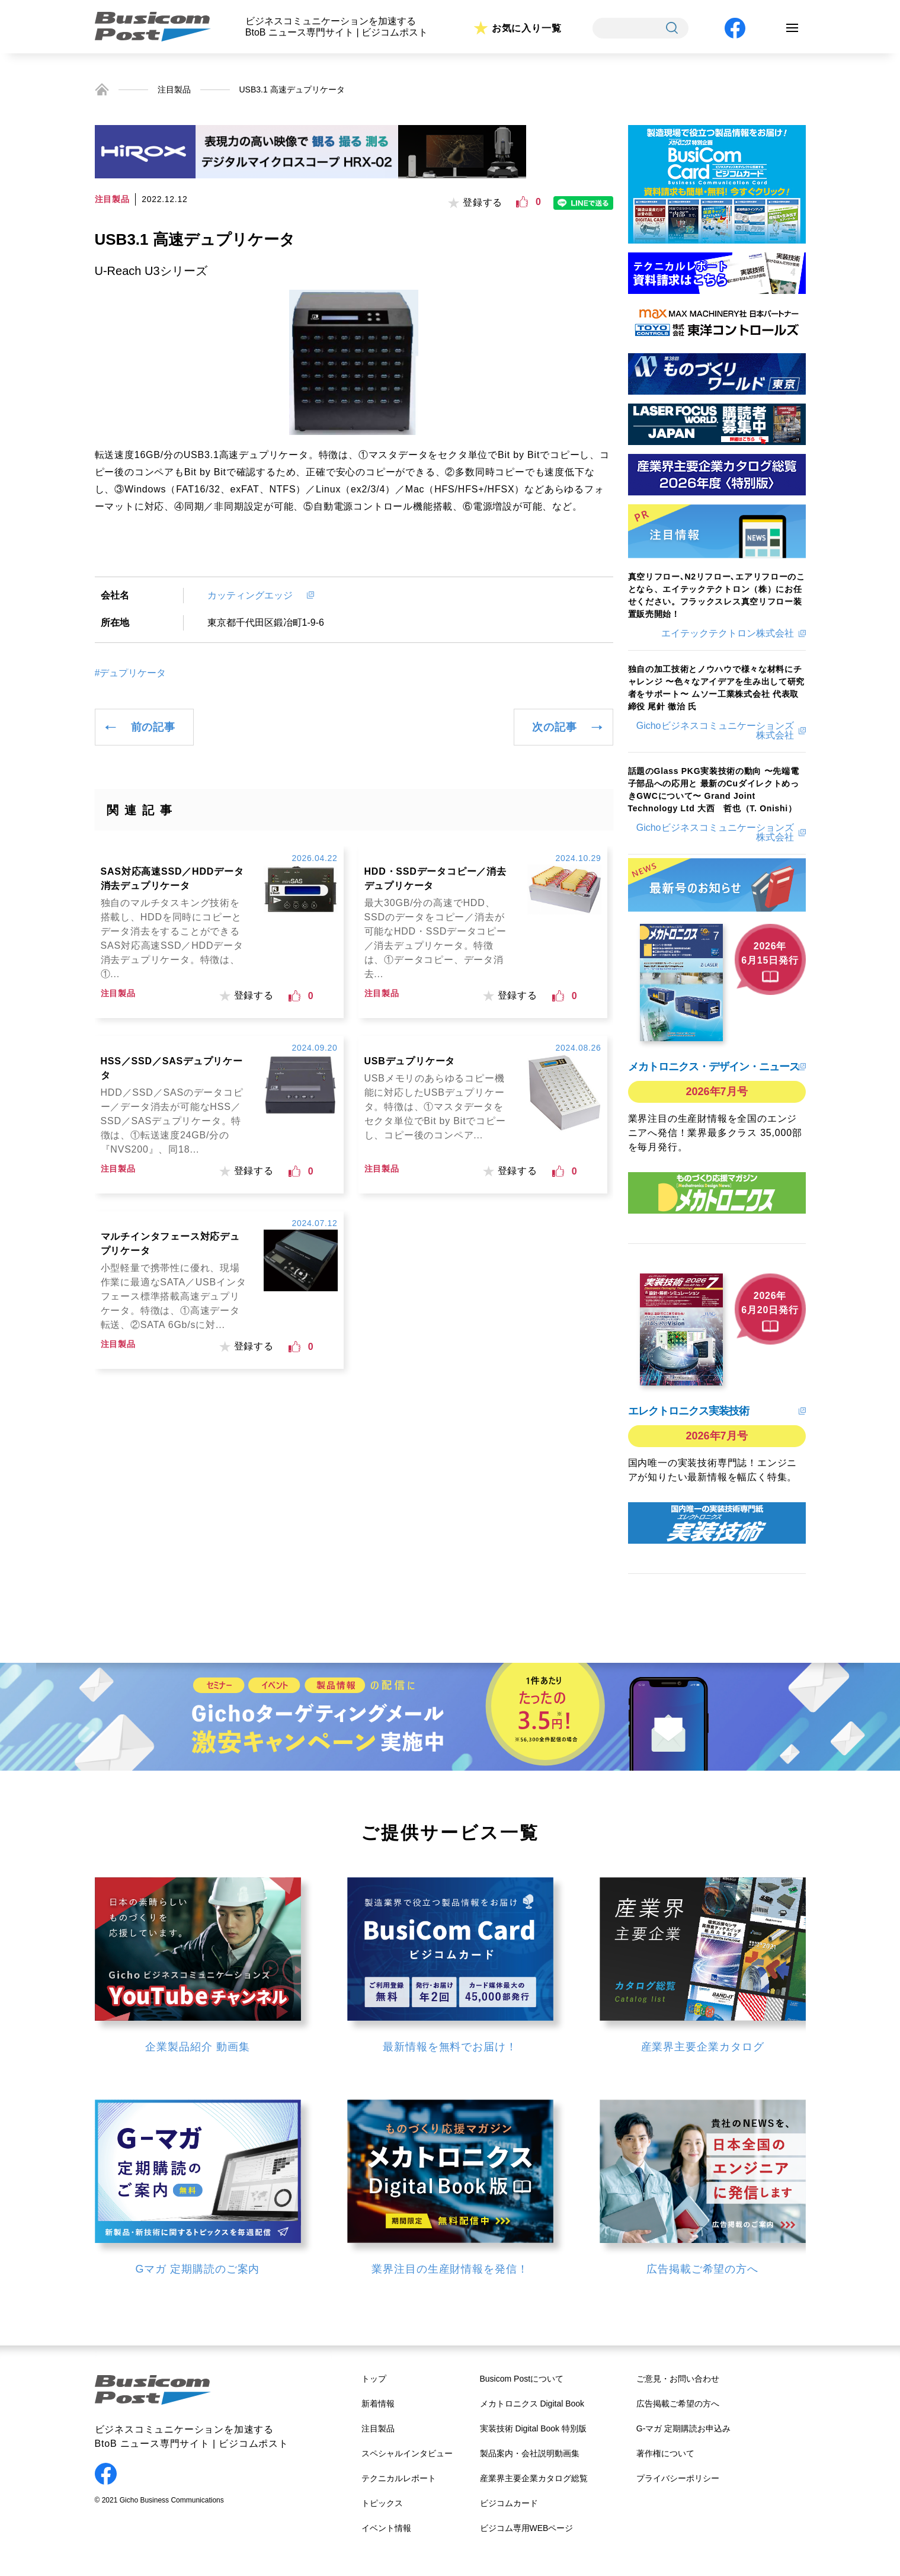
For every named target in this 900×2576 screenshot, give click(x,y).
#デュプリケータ (130, 673)
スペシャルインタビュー (407, 2453)
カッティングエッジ (254, 595)
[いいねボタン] (522, 202)
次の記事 (554, 727)
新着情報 (378, 2403)
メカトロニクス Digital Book (532, 2403)
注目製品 (174, 89)
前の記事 (153, 727)
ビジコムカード (509, 2503)
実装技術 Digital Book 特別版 (533, 2428)
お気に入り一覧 (527, 28)
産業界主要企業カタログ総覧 (534, 2478)
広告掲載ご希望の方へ (677, 2403)
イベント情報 (386, 2528)
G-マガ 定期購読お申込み (683, 2428)
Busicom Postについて (522, 2378)
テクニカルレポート (398, 2478)
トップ (373, 2378)
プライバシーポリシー (677, 2478)
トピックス (382, 2503)
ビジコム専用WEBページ (527, 2528)
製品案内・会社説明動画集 (529, 2453)
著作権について (665, 2453)
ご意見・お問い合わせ (677, 2378)
